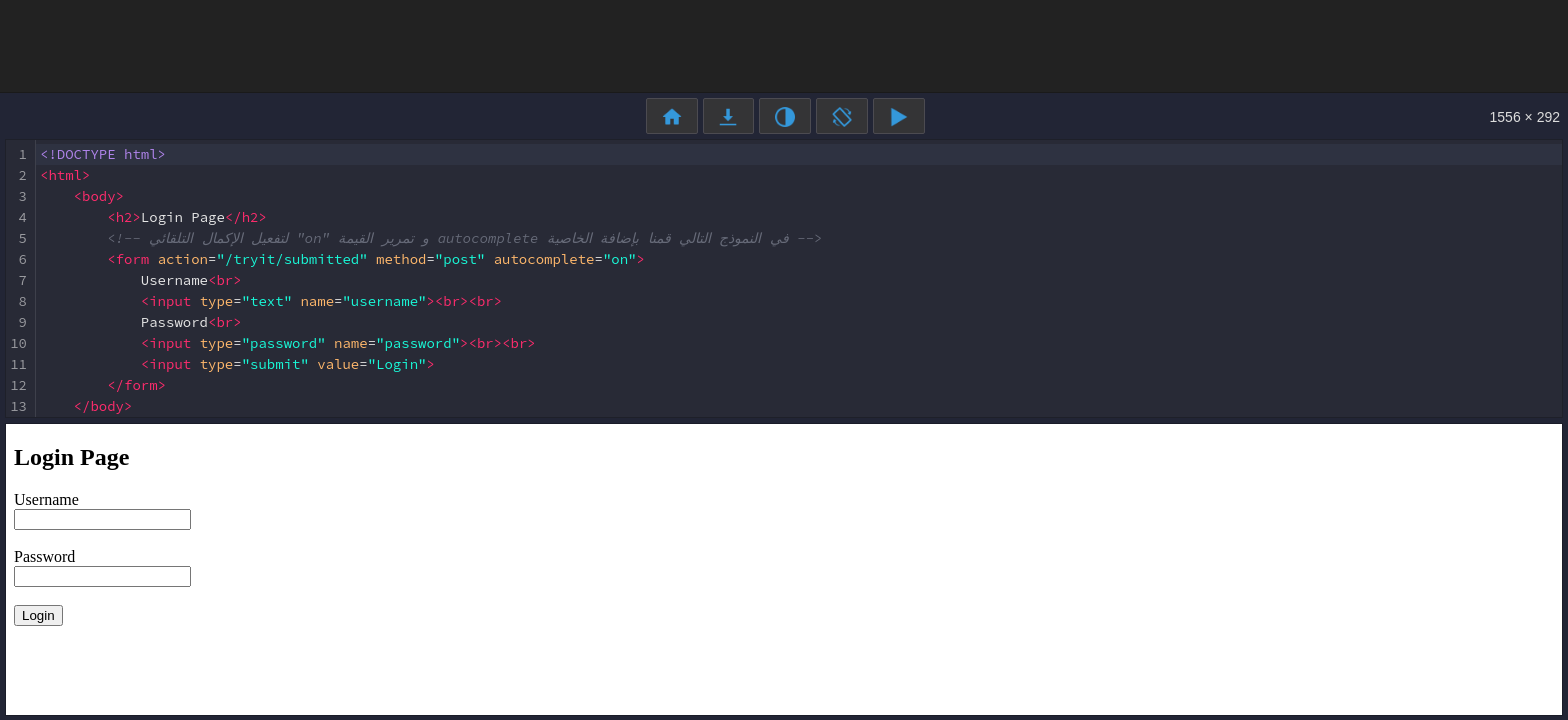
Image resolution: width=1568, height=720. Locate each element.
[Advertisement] (784, 45)
